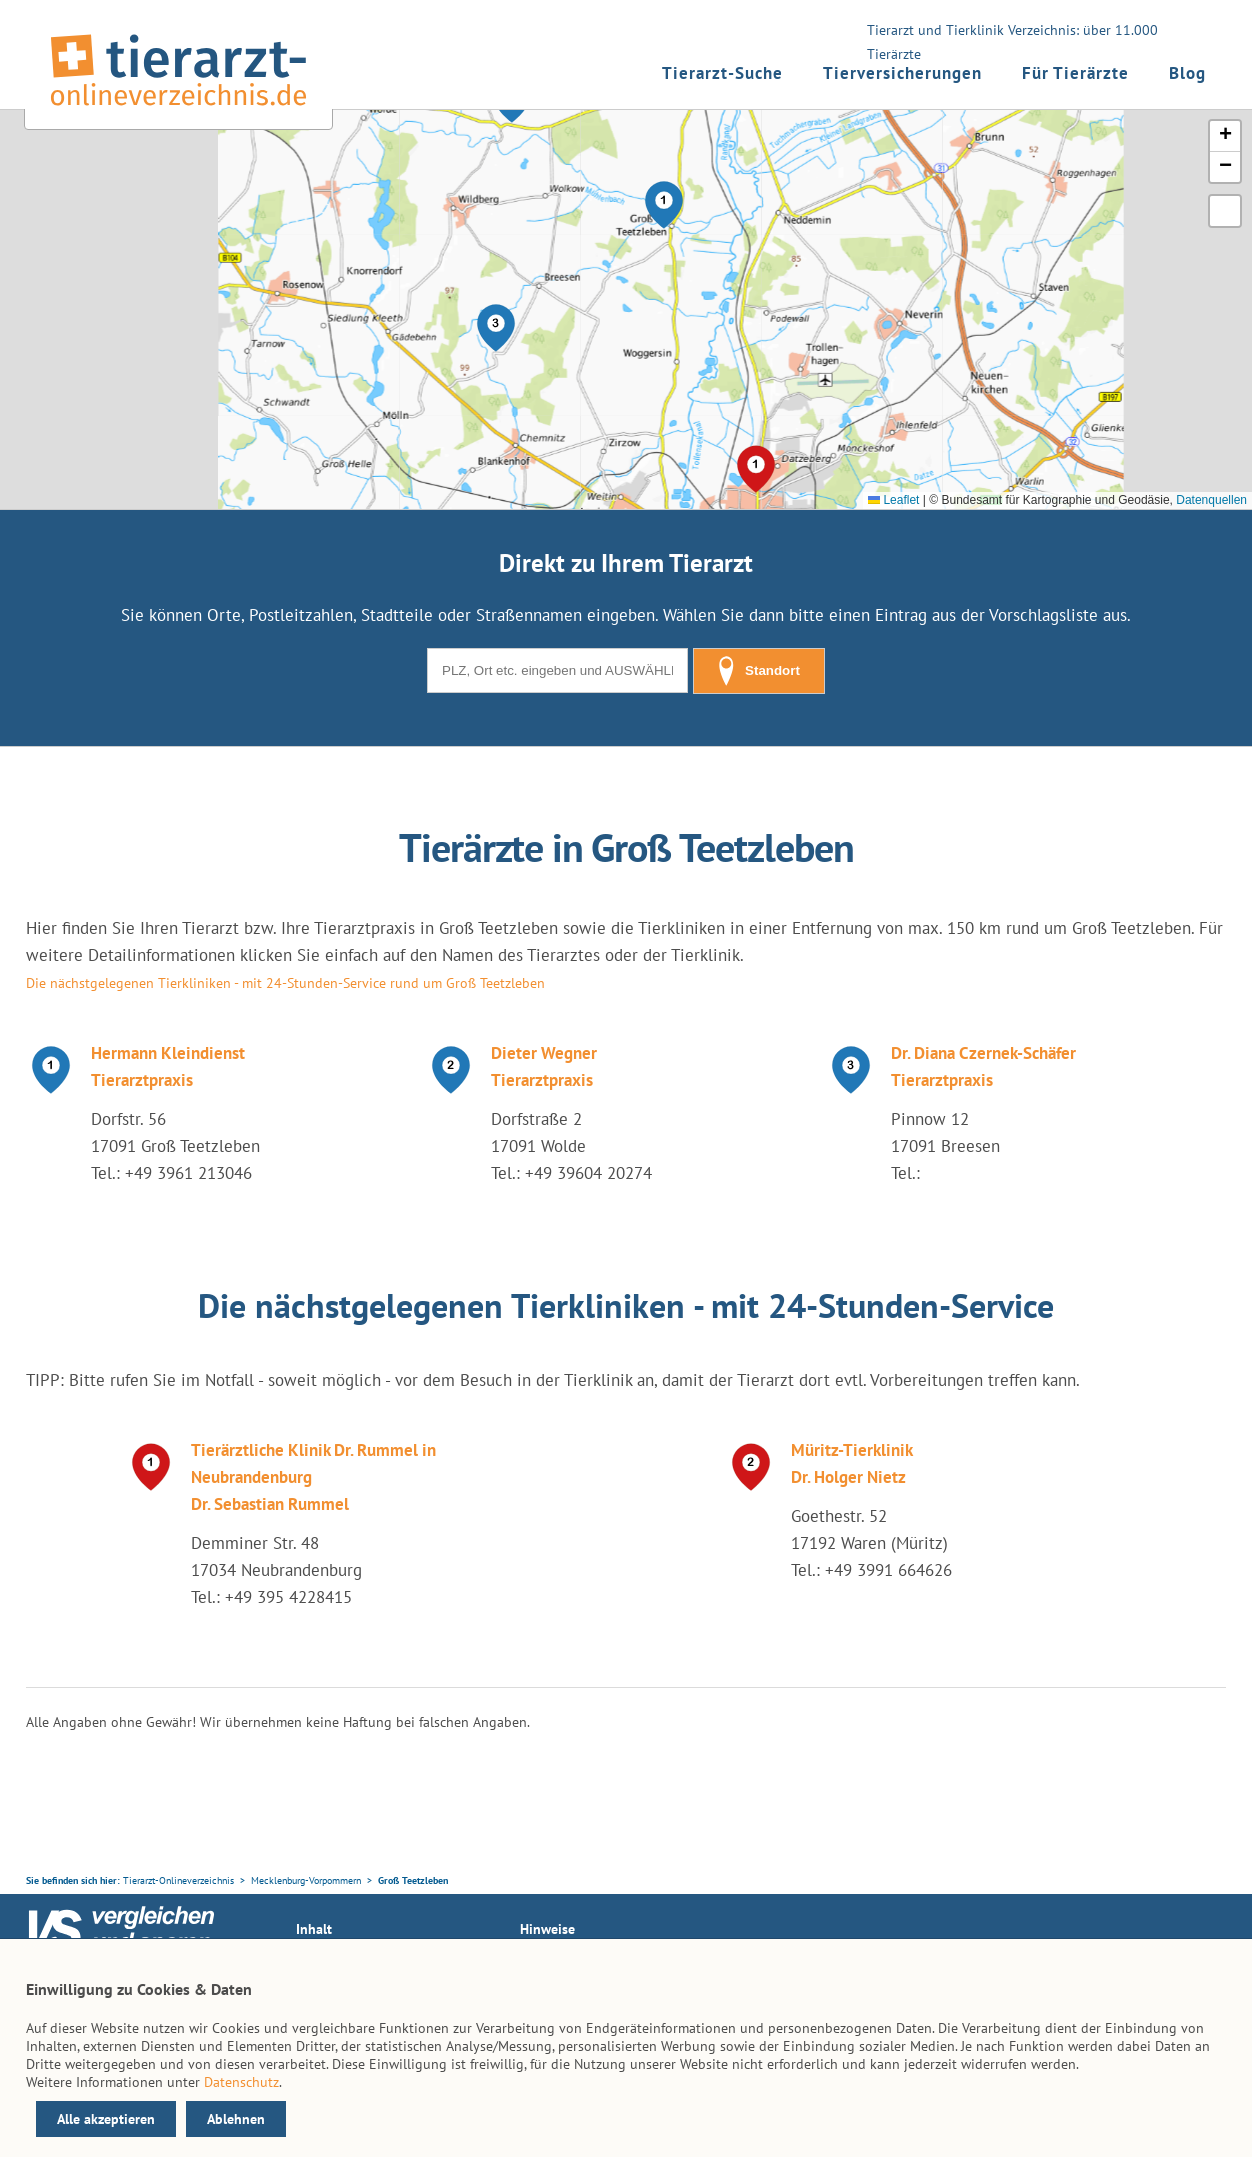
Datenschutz (241, 2082)
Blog (1187, 73)
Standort (759, 671)
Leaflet (893, 500)
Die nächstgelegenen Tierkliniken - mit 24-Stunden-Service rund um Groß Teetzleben (285, 983)
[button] (664, 205)
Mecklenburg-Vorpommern (306, 1880)
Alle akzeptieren (106, 2119)
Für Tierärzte (1075, 73)
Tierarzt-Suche (722, 73)
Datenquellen (1211, 500)
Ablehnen (236, 2119)
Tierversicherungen (902, 73)
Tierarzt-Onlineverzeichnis (178, 1880)
